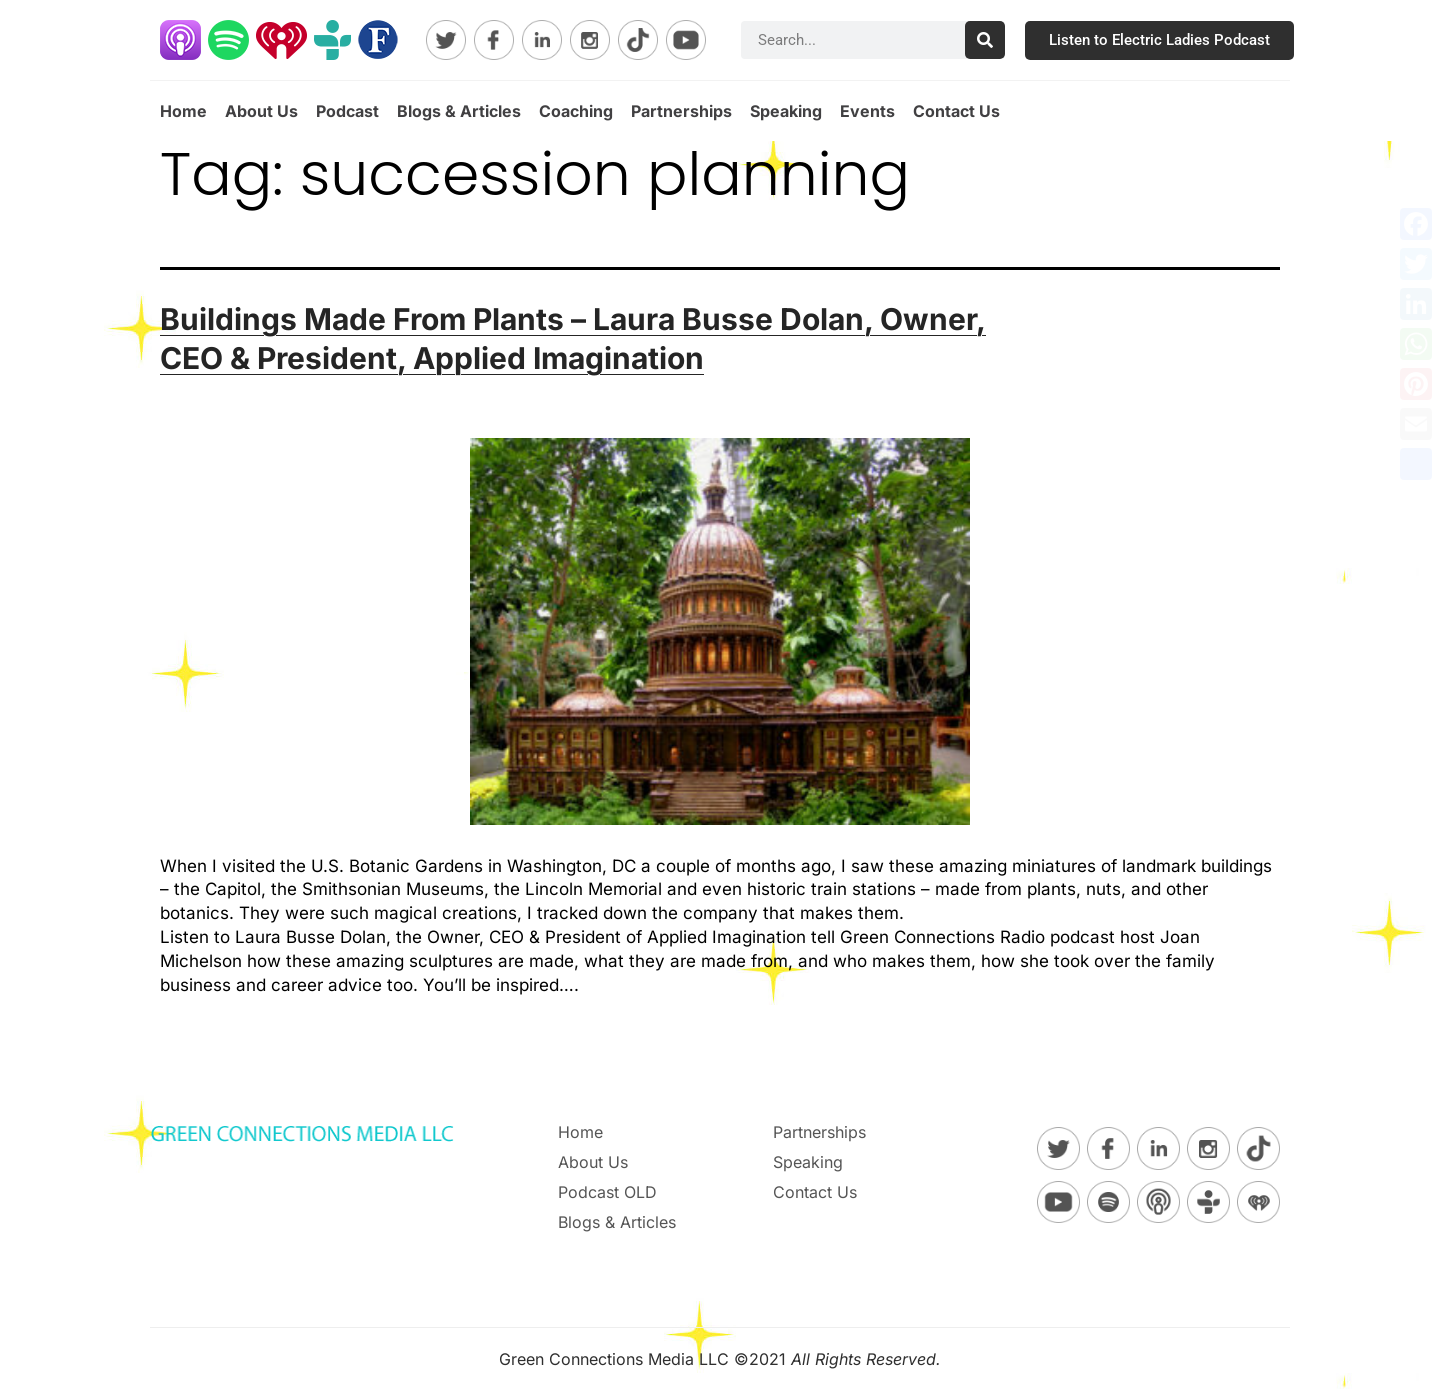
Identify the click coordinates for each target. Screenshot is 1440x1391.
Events (867, 111)
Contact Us (956, 111)
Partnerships (681, 111)
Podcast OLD (607, 1192)
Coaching (576, 111)
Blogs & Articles (459, 111)
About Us (261, 111)
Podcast (347, 111)
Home (183, 111)
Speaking (786, 111)
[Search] (985, 40)
